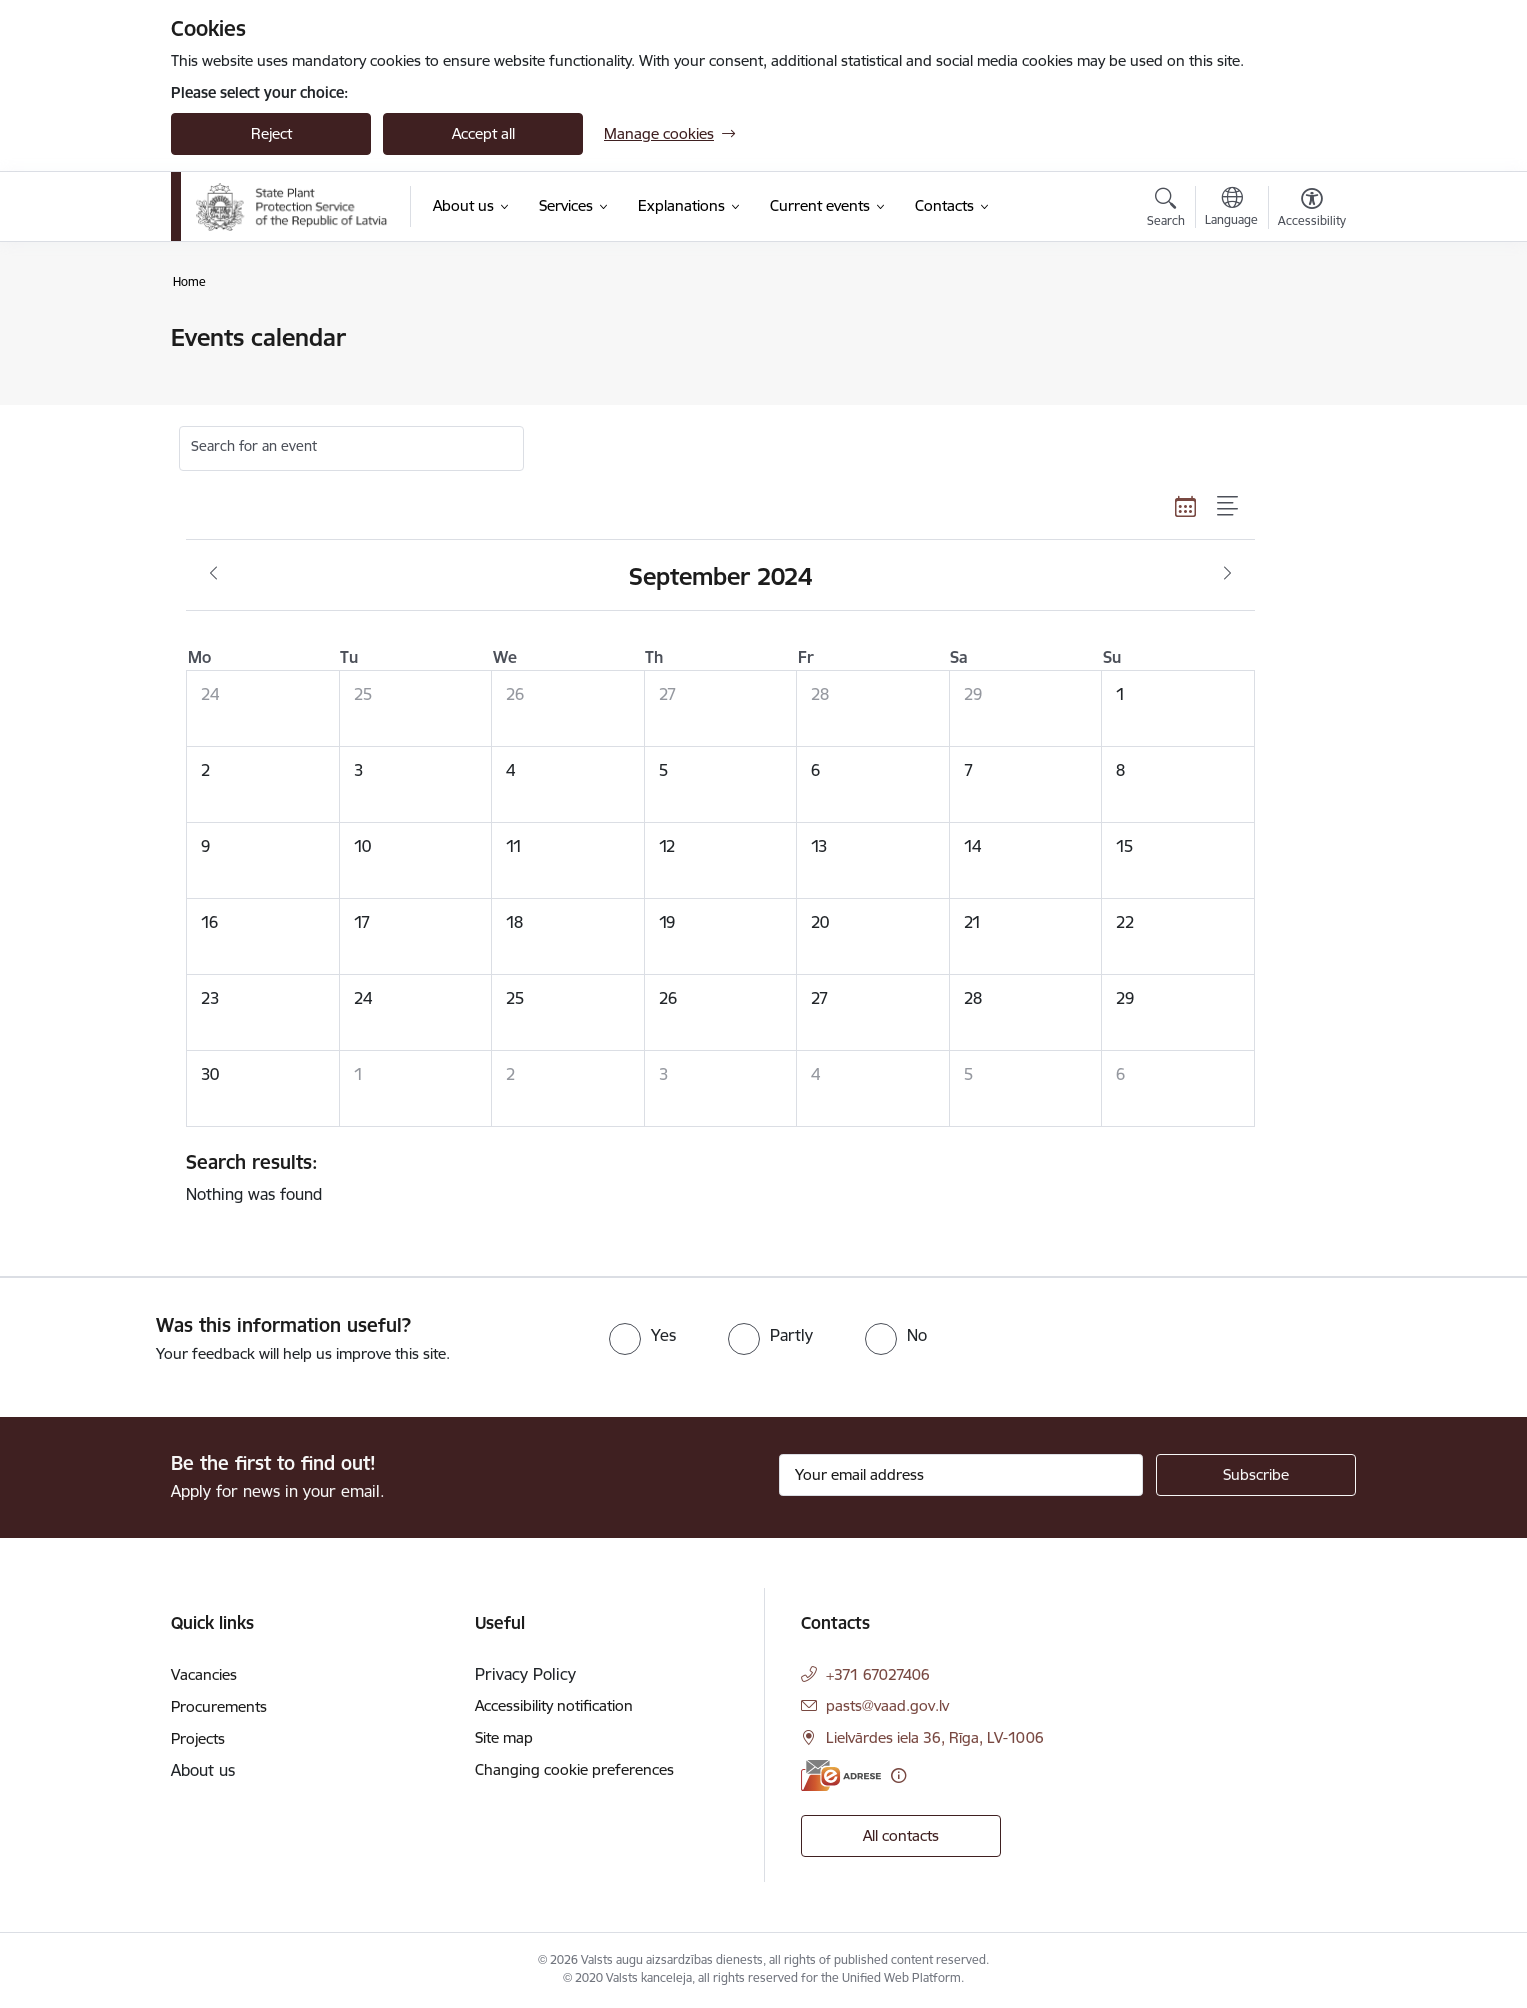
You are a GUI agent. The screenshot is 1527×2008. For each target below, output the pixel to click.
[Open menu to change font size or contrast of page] (1312, 210)
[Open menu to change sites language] (1231, 209)
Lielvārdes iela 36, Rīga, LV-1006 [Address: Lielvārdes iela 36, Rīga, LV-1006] (935, 1737)
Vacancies (204, 1674)
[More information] (898, 1775)
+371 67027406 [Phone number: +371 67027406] (878, 1674)
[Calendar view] (1186, 506)
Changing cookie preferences (574, 1769)
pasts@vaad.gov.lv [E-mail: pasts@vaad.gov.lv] (887, 1705)
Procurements (219, 1706)
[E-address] (841, 1775)
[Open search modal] (1166, 210)
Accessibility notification (554, 1705)
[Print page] (1307, 329)
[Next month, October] (1227, 574)
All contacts (901, 1835)
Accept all (483, 133)
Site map (504, 1737)
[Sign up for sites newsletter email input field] (961, 1475)
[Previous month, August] (213, 574)
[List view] (1228, 506)
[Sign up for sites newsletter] (1256, 1475)
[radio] (642, 1335)
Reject (271, 133)
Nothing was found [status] (713, 1177)
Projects (198, 1738)
